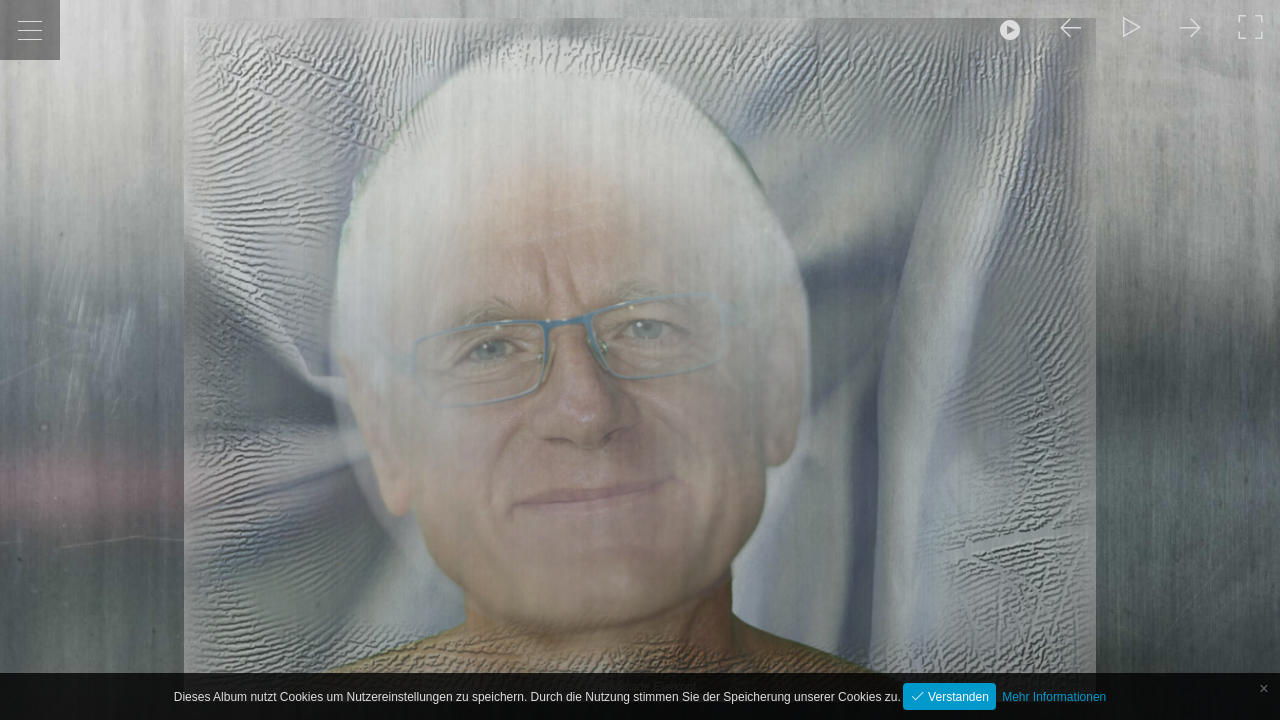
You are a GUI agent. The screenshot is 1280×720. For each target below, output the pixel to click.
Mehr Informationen (1054, 697)
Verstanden (957, 697)
